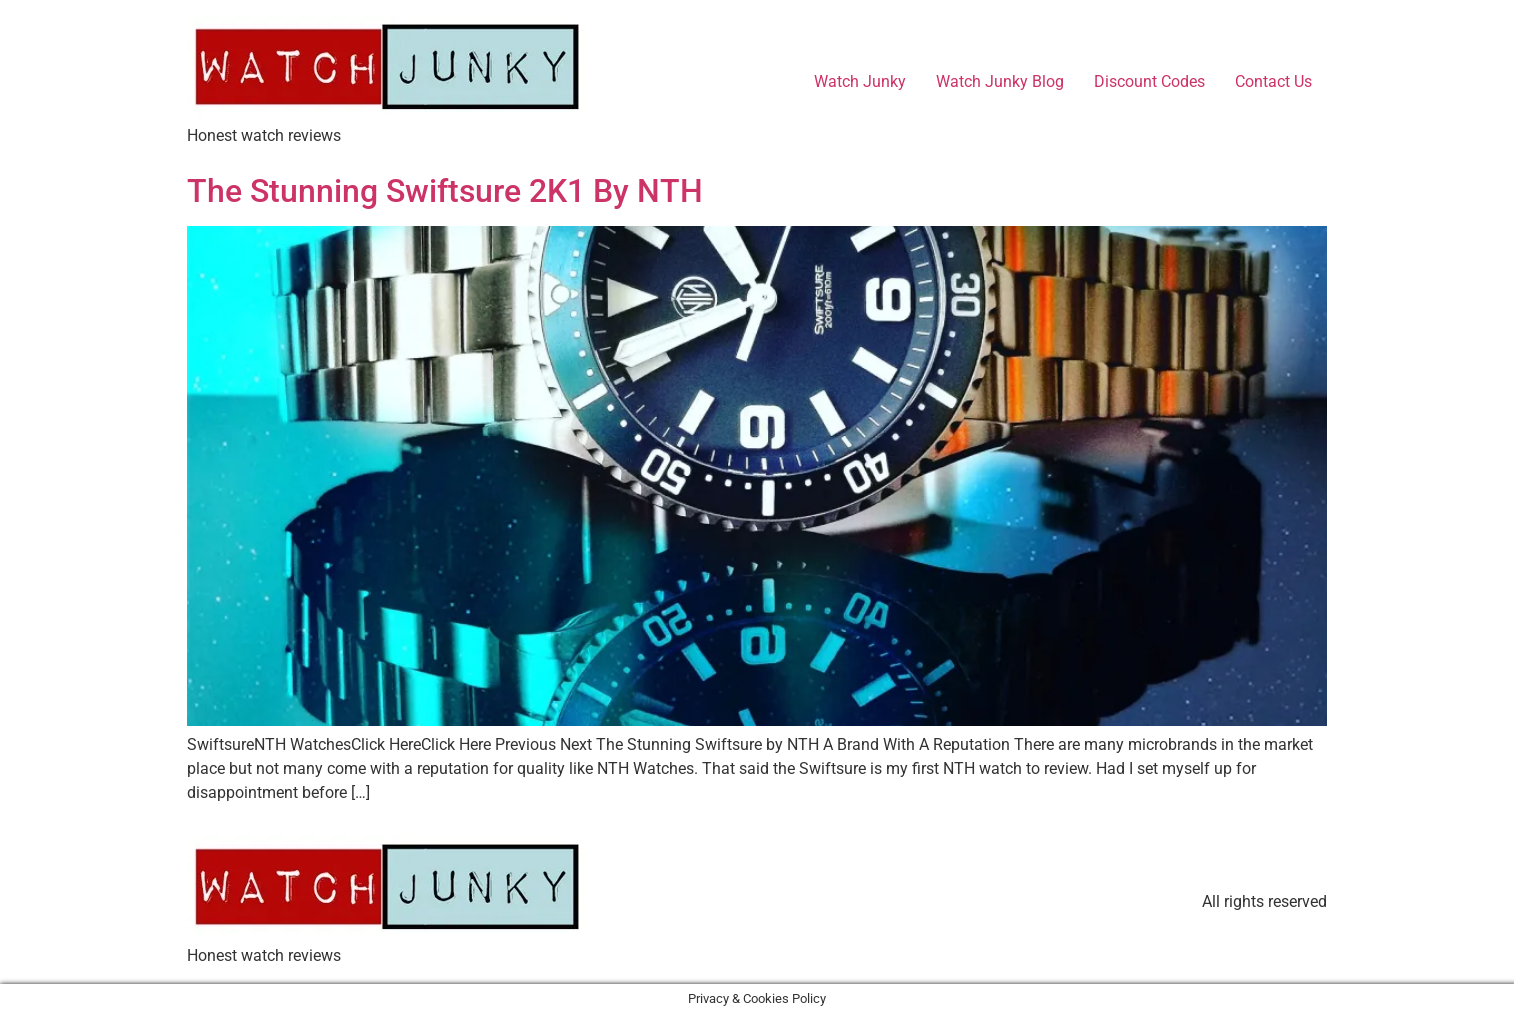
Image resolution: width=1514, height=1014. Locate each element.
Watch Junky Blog (1000, 81)
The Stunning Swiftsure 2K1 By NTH (445, 191)
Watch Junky (860, 81)
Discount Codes (1149, 81)
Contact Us (1273, 81)
